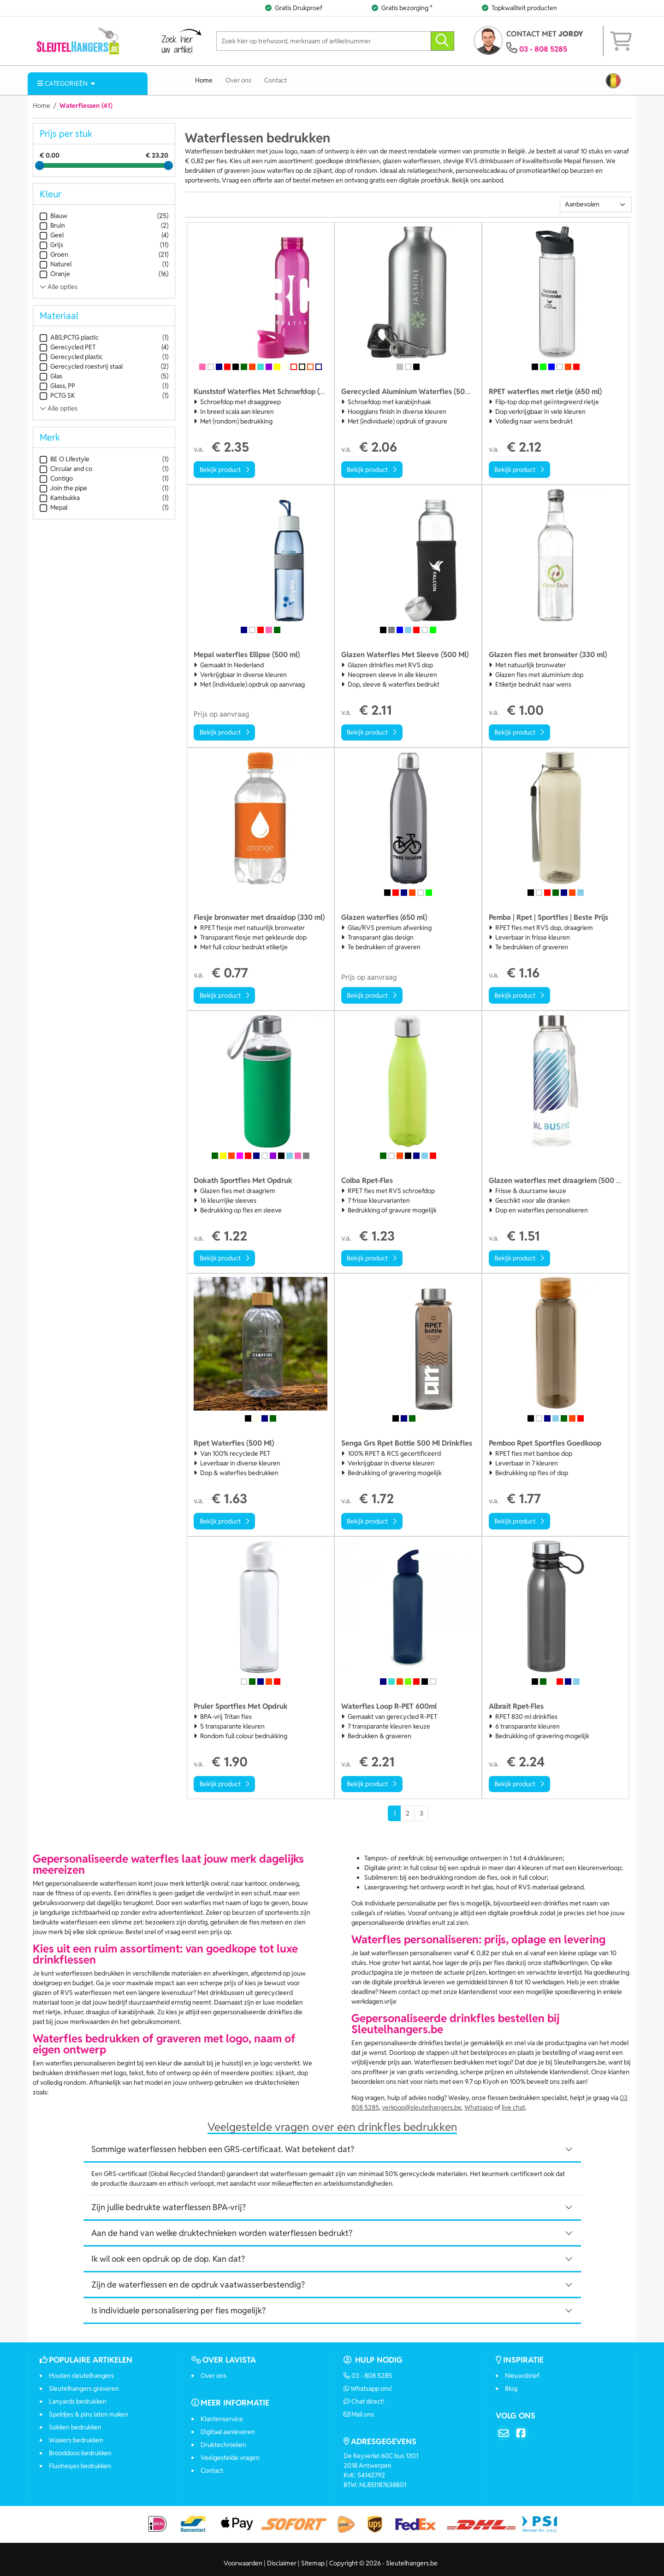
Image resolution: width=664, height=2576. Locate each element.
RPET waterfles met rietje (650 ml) (545, 391)
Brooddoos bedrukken (80, 2453)
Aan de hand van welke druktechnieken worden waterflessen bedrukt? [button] (221, 2233)
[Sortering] (596, 204)
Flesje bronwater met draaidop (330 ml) (259, 917)
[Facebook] (521, 2433)
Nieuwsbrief (522, 2375)
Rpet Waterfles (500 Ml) (234, 1443)
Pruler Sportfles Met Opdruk (241, 1706)
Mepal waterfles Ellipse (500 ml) (247, 654)
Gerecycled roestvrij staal (81, 366)
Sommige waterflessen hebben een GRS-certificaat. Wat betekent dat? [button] (222, 2149)
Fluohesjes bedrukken (80, 2466)
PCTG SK (57, 395)
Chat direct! (364, 2401)
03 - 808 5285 (543, 49)
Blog (511, 2388)
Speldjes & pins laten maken (88, 2414)
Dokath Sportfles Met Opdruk (243, 1180)
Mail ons (359, 2414)
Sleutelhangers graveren (84, 2388)
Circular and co (66, 469)
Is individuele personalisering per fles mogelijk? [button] (178, 2310)
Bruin (52, 225)
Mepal (53, 507)
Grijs (51, 245)
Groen (54, 254)
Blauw (53, 216)
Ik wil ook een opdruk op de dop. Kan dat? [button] (168, 2258)
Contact (275, 80)
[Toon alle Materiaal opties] (104, 408)
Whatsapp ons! (368, 2388)
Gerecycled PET (67, 347)
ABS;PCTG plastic (69, 337)
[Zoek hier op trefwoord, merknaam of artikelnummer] (323, 41)
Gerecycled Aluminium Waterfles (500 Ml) (411, 391)
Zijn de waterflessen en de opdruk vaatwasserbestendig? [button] (198, 2284)
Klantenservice (222, 2419)
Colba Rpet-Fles (367, 1180)
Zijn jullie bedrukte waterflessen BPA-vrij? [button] (168, 2207)
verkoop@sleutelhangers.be (422, 2107)
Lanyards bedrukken (78, 2401)
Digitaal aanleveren (228, 2432)
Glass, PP (57, 386)
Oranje (55, 274)
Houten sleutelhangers (81, 2375)
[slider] (39, 165)
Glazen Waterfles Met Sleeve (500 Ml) (404, 654)
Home (204, 80)
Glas (51, 376)
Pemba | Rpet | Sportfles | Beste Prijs (548, 917)
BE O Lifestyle (64, 459)
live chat (513, 2107)
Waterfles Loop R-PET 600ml (389, 1706)
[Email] (503, 2433)
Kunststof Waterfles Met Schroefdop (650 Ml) (269, 391)
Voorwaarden (243, 2569)
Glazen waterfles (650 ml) (384, 917)
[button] (613, 80)
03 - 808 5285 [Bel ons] (368, 2375)
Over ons (238, 80)
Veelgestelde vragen (230, 2457)
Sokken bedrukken (75, 2427)
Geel (52, 235)
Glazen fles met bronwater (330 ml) (548, 654)
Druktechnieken (223, 2445)
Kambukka (60, 498)
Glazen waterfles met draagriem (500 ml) (557, 1180)
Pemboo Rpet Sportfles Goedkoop (545, 1443)
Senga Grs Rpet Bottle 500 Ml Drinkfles (406, 1443)
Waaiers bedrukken (76, 2440)
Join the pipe (63, 488)
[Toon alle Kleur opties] (104, 287)
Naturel (55, 264)
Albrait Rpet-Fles (516, 1706)
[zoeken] (442, 41)
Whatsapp (478, 2107)
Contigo (56, 478)
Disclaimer (281, 2569)
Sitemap (313, 2569)
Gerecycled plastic (71, 357)
